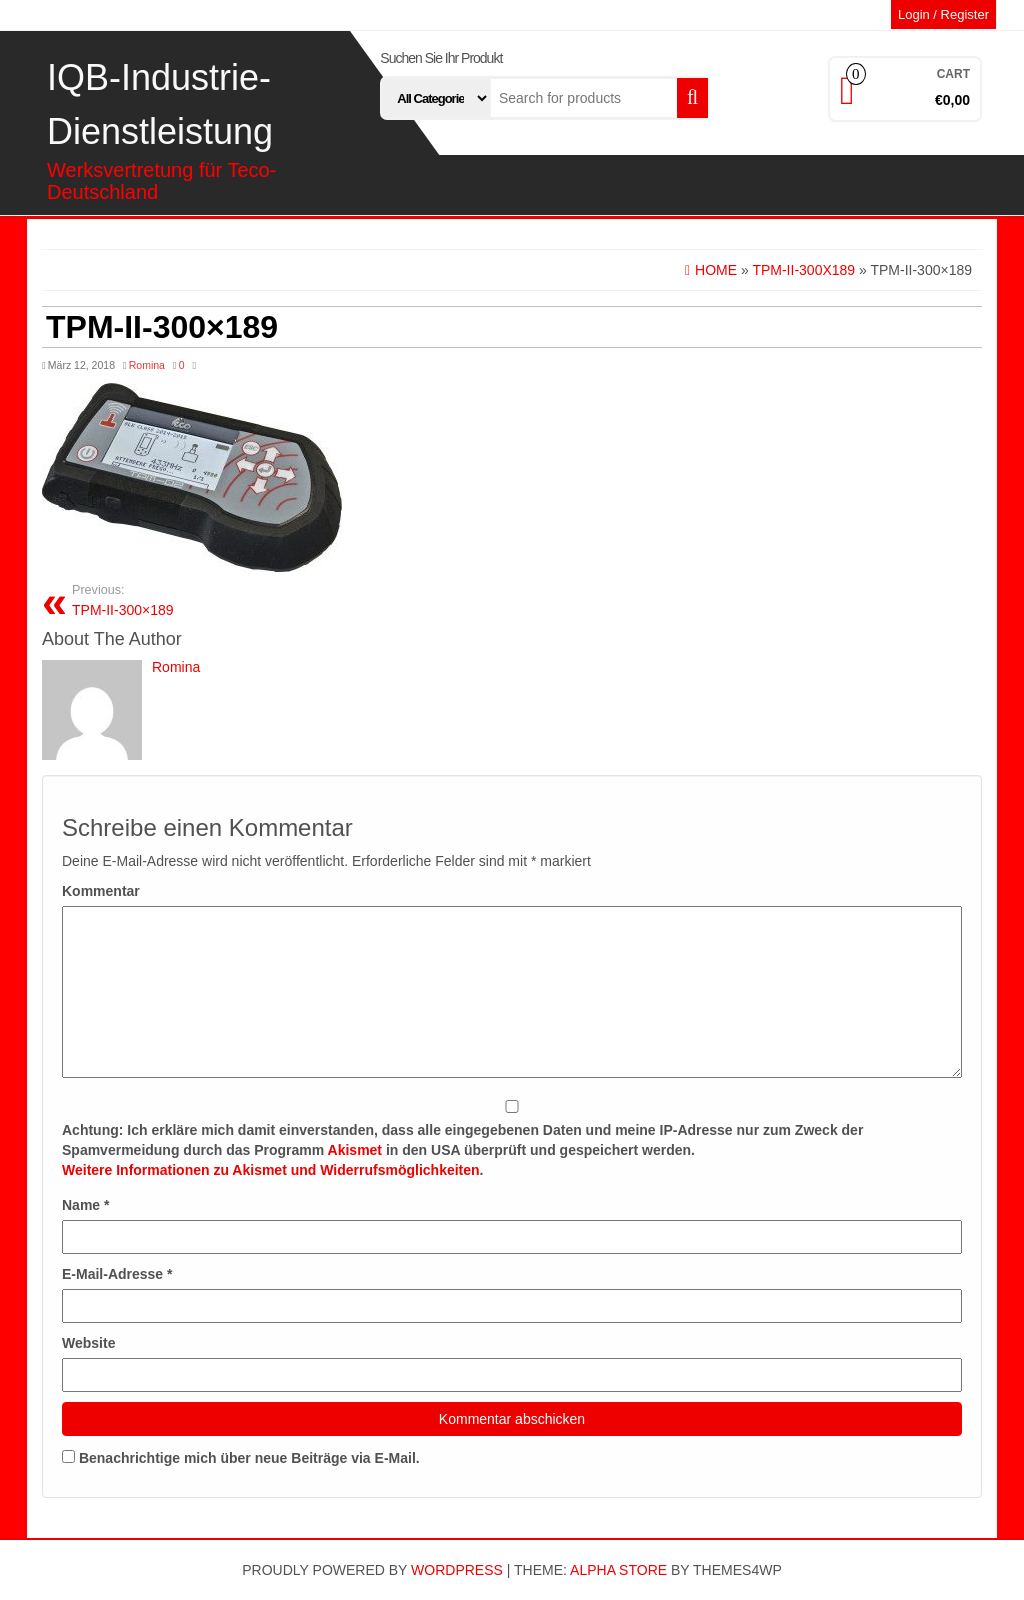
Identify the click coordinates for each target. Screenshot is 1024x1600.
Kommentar (101, 891)
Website (88, 1343)
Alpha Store (618, 1570)
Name (85, 1205)
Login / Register (943, 14)
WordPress (457, 1570)
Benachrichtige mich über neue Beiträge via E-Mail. (249, 1458)
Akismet (355, 1150)
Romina (147, 365)
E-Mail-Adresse (117, 1274)
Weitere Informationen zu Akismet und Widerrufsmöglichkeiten (271, 1170)
